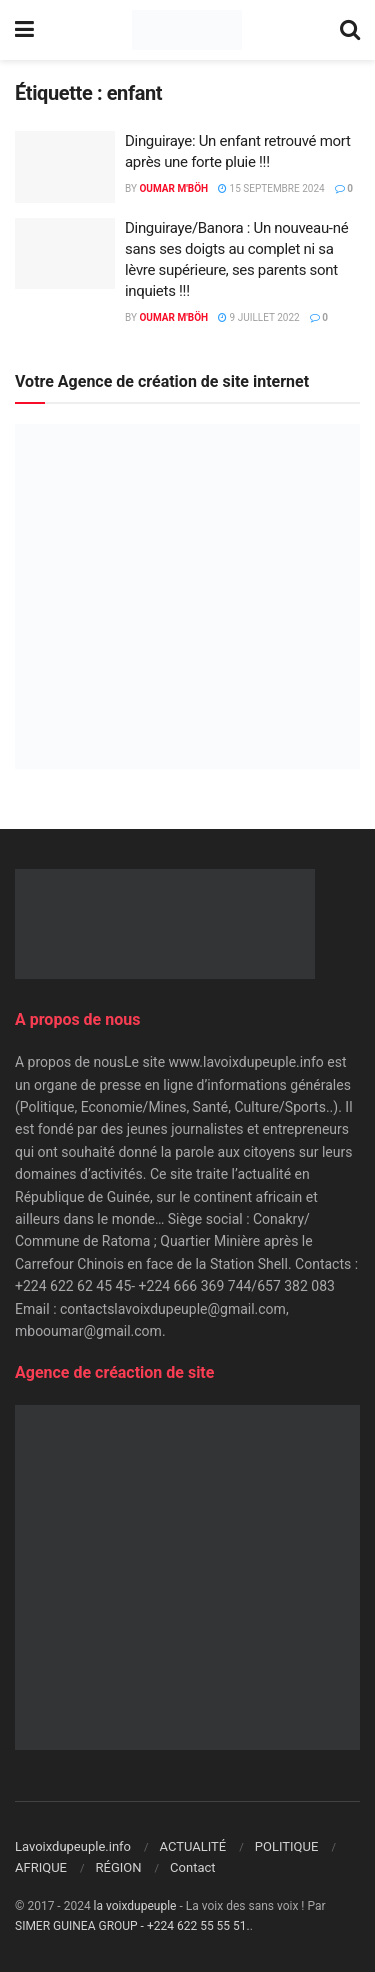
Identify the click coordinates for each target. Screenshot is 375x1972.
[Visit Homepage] (186, 30)
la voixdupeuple (135, 1906)
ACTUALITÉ (193, 1846)
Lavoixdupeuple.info (73, 1846)
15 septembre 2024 (271, 188)
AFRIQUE (41, 1867)
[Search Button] (350, 30)
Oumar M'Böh (173, 188)
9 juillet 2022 (259, 317)
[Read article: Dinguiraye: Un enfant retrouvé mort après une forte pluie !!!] (65, 167)
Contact (192, 1867)
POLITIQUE (287, 1846)
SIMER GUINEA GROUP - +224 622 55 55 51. (132, 1926)
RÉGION (119, 1867)
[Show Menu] (24, 30)
